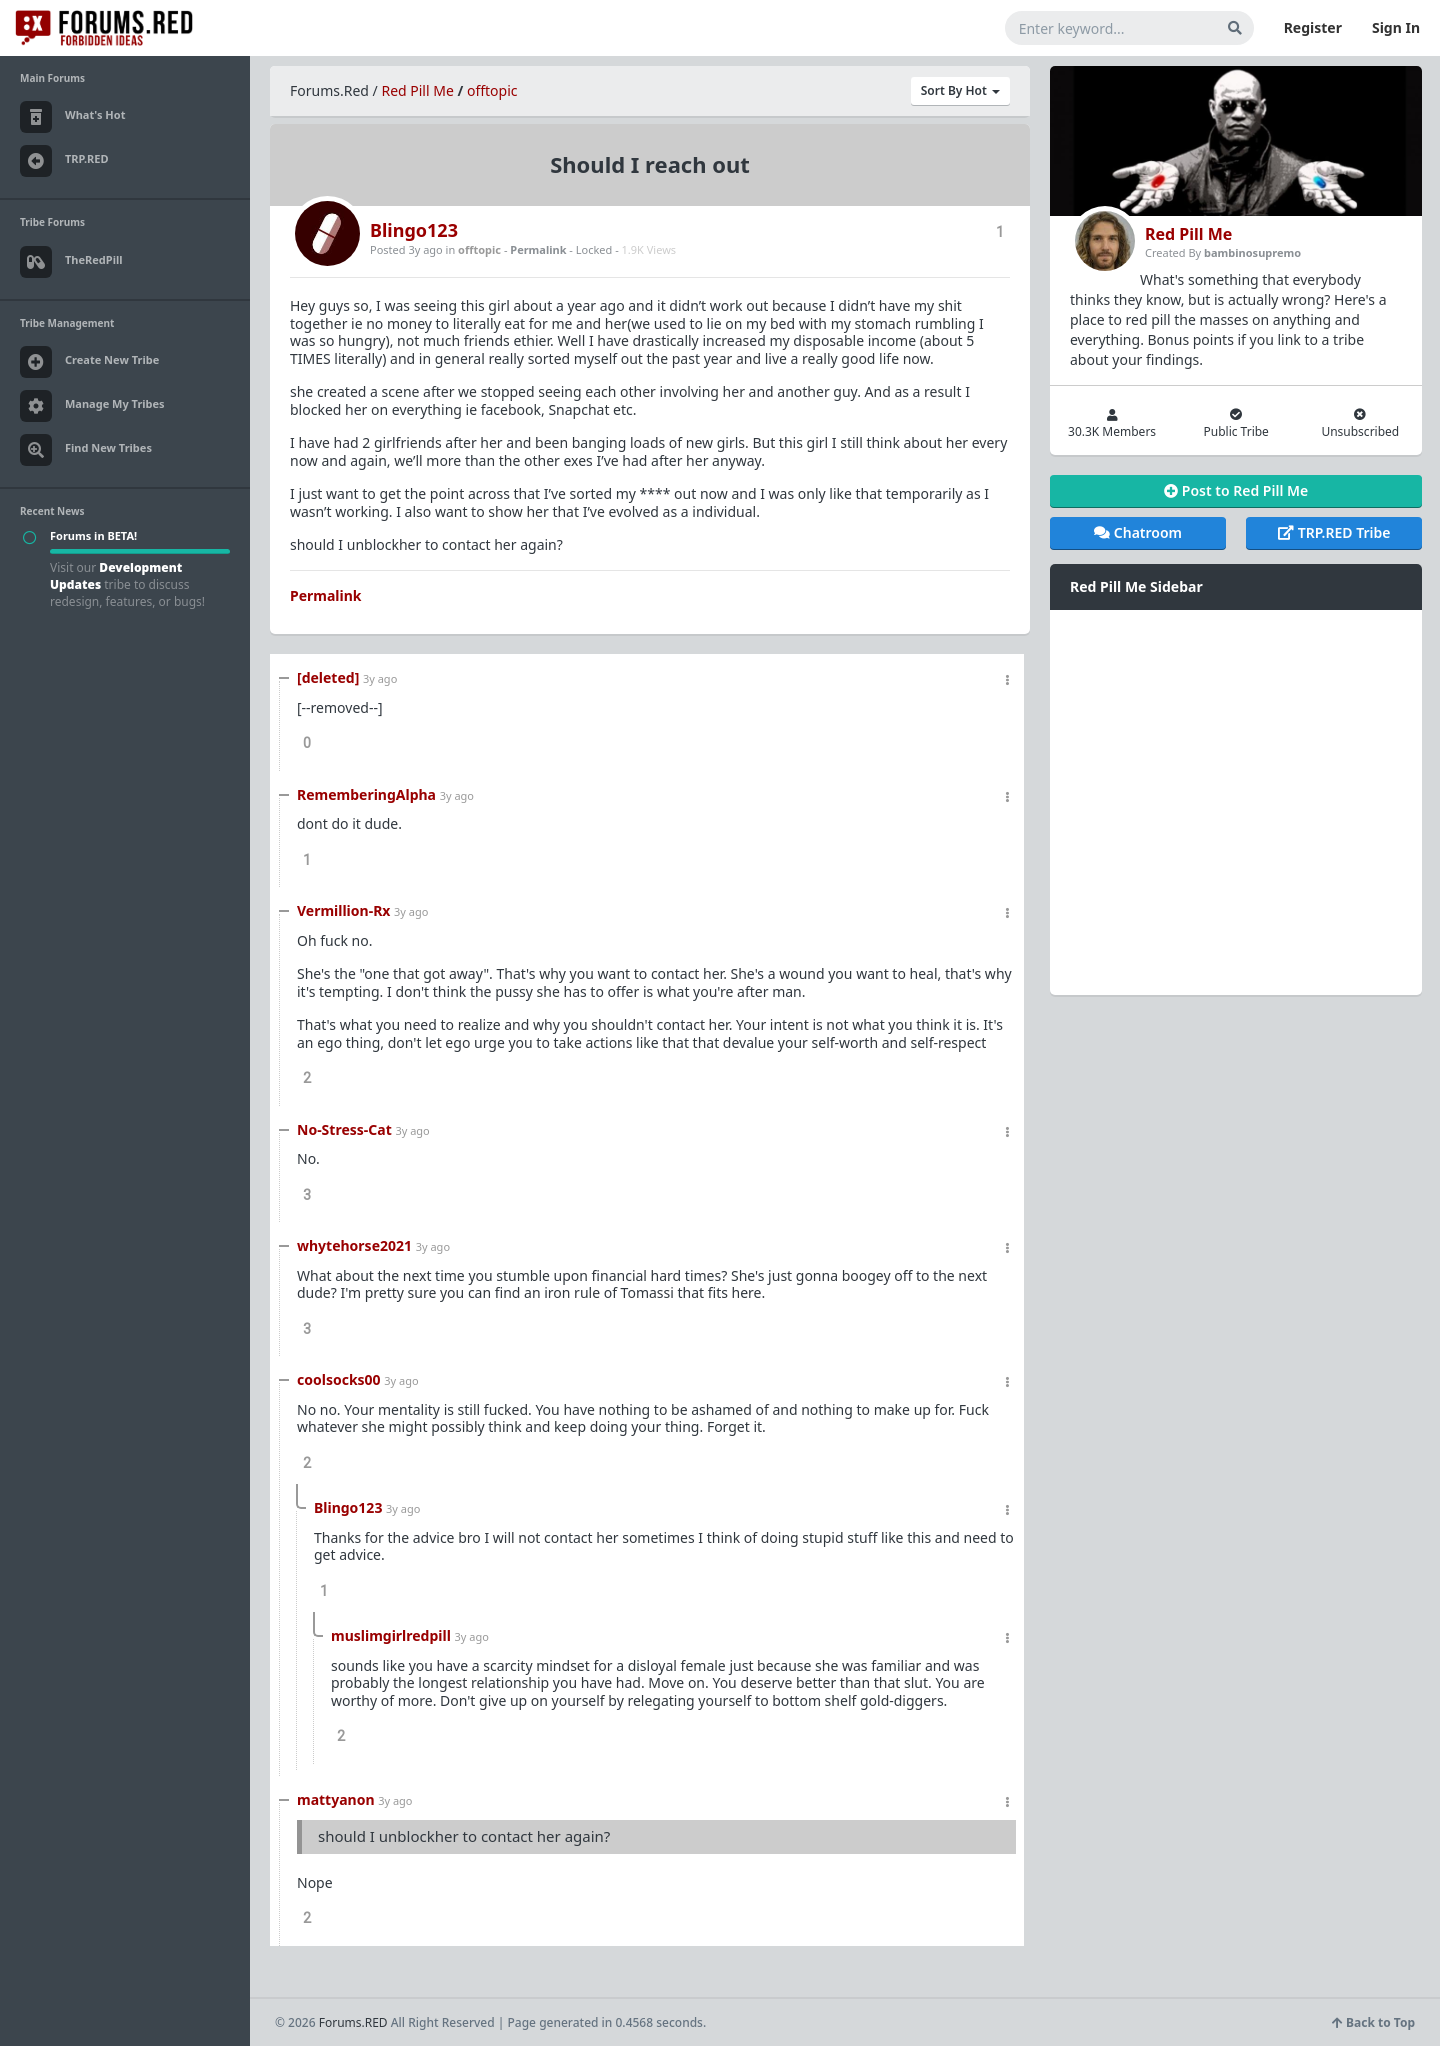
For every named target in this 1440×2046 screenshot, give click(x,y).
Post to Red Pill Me (1236, 490)
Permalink (538, 249)
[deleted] (328, 677)
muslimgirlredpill (391, 1635)
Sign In (1396, 27)
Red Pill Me (417, 90)
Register (1313, 27)
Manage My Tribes (92, 406)
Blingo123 (414, 230)
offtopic (492, 90)
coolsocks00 (339, 1379)
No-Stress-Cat (344, 1129)
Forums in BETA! (93, 535)
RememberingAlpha (366, 794)
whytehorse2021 (354, 1245)
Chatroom (1138, 532)
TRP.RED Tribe (1334, 532)
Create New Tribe (89, 362)
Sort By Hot (960, 90)
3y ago (380, 678)
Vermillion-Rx (343, 910)
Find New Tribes (86, 450)
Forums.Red (329, 90)
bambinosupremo (1252, 252)
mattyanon (336, 1799)
